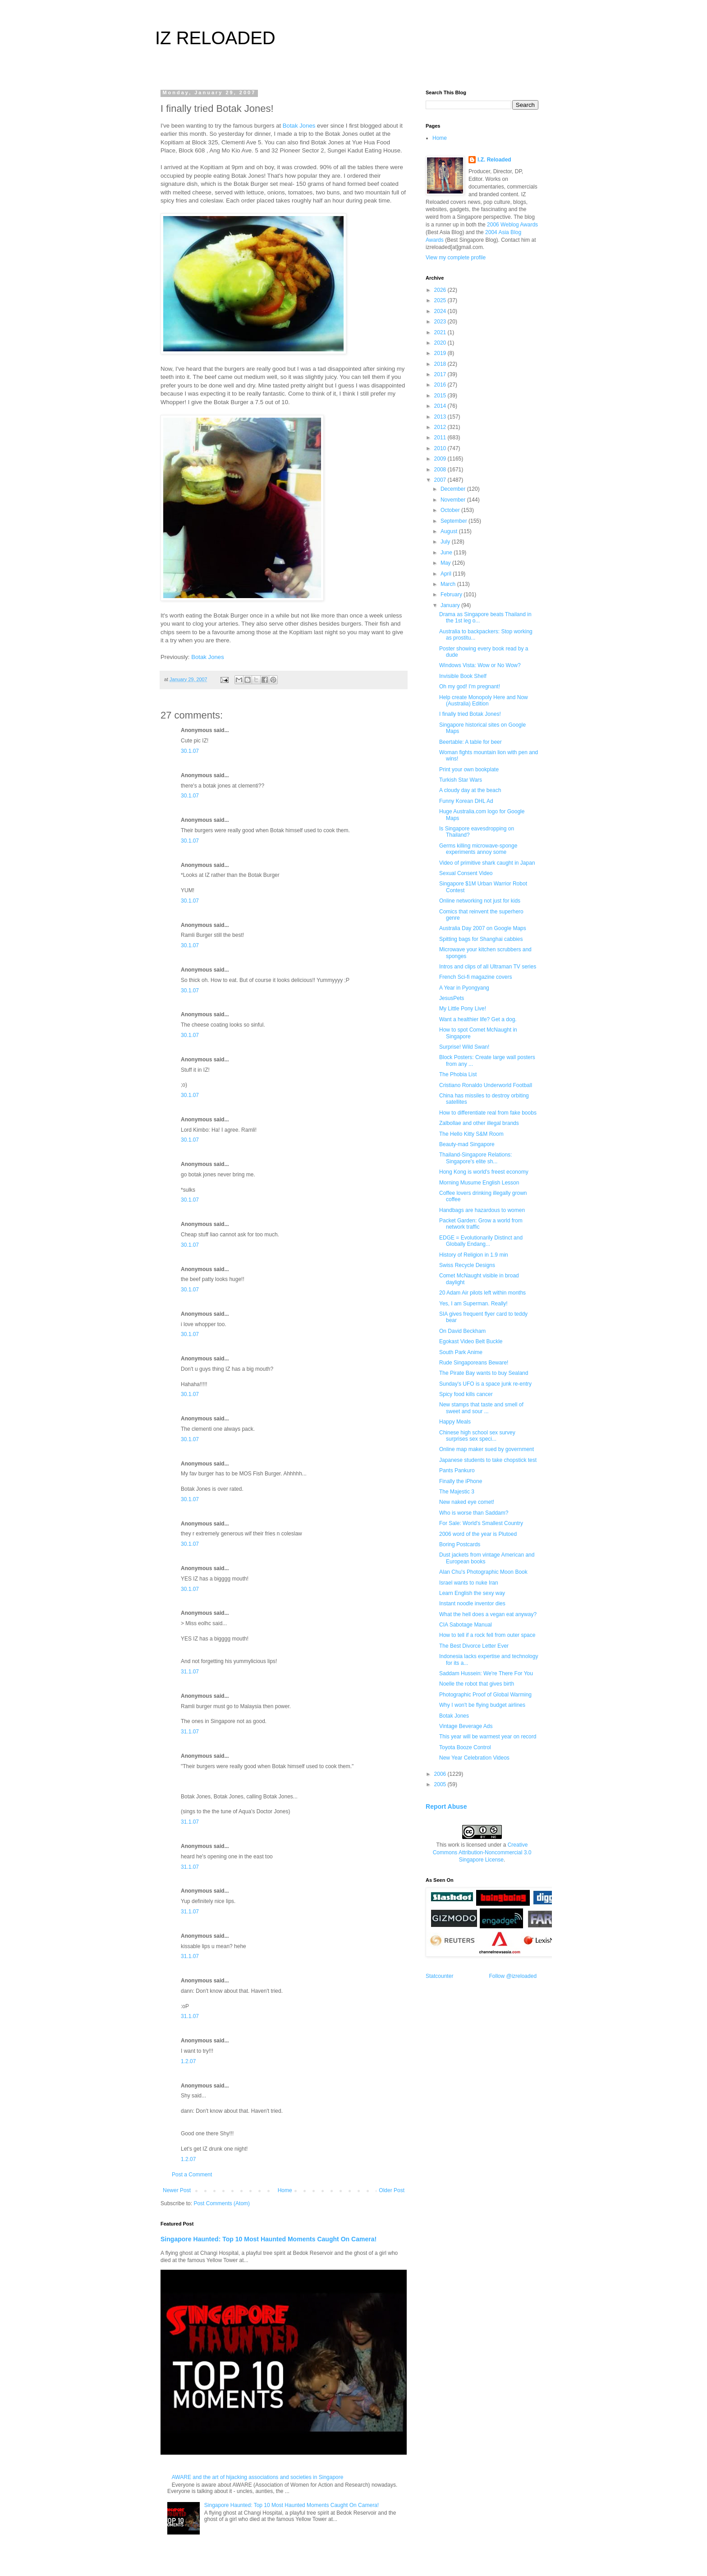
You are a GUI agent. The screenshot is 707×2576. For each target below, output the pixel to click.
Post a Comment (192, 2174)
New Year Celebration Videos (474, 1758)
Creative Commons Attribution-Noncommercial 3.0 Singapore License (482, 1852)
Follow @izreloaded (513, 1976)
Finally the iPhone (460, 1481)
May (446, 563)
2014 (441, 406)
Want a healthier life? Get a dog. (478, 1019)
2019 (441, 353)
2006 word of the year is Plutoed (478, 1534)
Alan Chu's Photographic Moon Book (483, 1572)
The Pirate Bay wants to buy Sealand (483, 1373)
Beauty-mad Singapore (467, 1144)
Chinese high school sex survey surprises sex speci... (477, 1435)
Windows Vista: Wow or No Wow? (480, 665)
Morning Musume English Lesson (479, 1183)
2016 (441, 385)
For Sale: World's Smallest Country (481, 1523)
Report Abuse (446, 1806)
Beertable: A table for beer (470, 742)
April (447, 574)
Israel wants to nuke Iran (468, 1583)
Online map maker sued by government (486, 1449)
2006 (441, 1774)
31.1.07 (190, 1671)
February (452, 594)
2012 (441, 427)
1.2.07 (188, 2061)
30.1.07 (190, 751)
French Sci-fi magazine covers (475, 977)
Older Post (391, 2190)
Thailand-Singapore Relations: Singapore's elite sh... (475, 1158)
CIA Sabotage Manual (465, 1625)
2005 (441, 1784)
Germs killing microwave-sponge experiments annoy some (478, 849)
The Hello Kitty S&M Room (471, 1134)
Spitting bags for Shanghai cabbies (481, 939)
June (447, 552)
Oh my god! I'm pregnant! (469, 686)
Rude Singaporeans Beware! (473, 1362)
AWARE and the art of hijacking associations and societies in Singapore (258, 2477)
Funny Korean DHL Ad (466, 801)
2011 (441, 437)
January (451, 605)
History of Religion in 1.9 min (473, 1255)
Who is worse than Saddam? (473, 1513)
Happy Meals (455, 1422)
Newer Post (177, 2190)
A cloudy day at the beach (470, 790)
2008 (441, 469)
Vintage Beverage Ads (466, 1726)
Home (285, 2190)
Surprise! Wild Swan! (464, 1047)
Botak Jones (299, 125)
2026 (441, 290)
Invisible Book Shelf (463, 676)
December (454, 489)
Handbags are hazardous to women (482, 1210)
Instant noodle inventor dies (472, 1603)
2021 (441, 332)
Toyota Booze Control (465, 1747)
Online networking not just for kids (479, 901)
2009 (441, 459)
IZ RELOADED (215, 38)
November (454, 500)
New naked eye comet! (466, 1502)
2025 (441, 300)
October (451, 510)
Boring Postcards (459, 1544)
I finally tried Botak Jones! (470, 714)
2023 (441, 321)
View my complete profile (456, 257)
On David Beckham (462, 1331)
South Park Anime (460, 1352)
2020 (441, 343)
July (446, 542)
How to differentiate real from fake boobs (488, 1113)
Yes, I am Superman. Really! (473, 1303)
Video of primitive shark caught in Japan (487, 863)
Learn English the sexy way (472, 1593)
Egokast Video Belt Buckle (471, 1341)
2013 (441, 417)
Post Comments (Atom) (221, 2203)
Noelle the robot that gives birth (476, 1684)
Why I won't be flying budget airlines (482, 1705)
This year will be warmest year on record (487, 1736)
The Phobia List (458, 1074)
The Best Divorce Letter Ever (474, 1646)
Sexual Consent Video (466, 873)
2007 (441, 480)
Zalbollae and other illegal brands (479, 1123)
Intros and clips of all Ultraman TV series (487, 966)
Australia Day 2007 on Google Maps (482, 928)
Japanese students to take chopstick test (488, 1460)
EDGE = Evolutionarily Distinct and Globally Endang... (481, 1241)
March (449, 584)
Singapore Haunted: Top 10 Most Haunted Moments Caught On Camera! (268, 2239)
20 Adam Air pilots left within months (482, 1293)
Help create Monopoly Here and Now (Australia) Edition (483, 700)
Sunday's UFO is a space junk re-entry (485, 1384)
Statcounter (439, 1976)
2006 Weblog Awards (512, 224)
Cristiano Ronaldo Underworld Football (485, 1085)
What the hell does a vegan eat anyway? (488, 1614)
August (450, 531)
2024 (441, 311)
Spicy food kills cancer (466, 1394)
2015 (441, 395)
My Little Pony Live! (462, 1008)
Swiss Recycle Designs (467, 1265)
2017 (441, 374)
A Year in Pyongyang (464, 988)
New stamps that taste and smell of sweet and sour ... (481, 1407)
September (454, 521)
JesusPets (451, 998)
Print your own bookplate (469, 769)
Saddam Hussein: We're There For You (486, 1673)
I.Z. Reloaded (494, 160)
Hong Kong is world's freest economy (483, 1172)
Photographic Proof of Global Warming (485, 1694)
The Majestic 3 (456, 1491)
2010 (441, 448)
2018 (441, 364)
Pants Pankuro (457, 1470)
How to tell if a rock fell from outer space (487, 1635)
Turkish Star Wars (460, 780)
